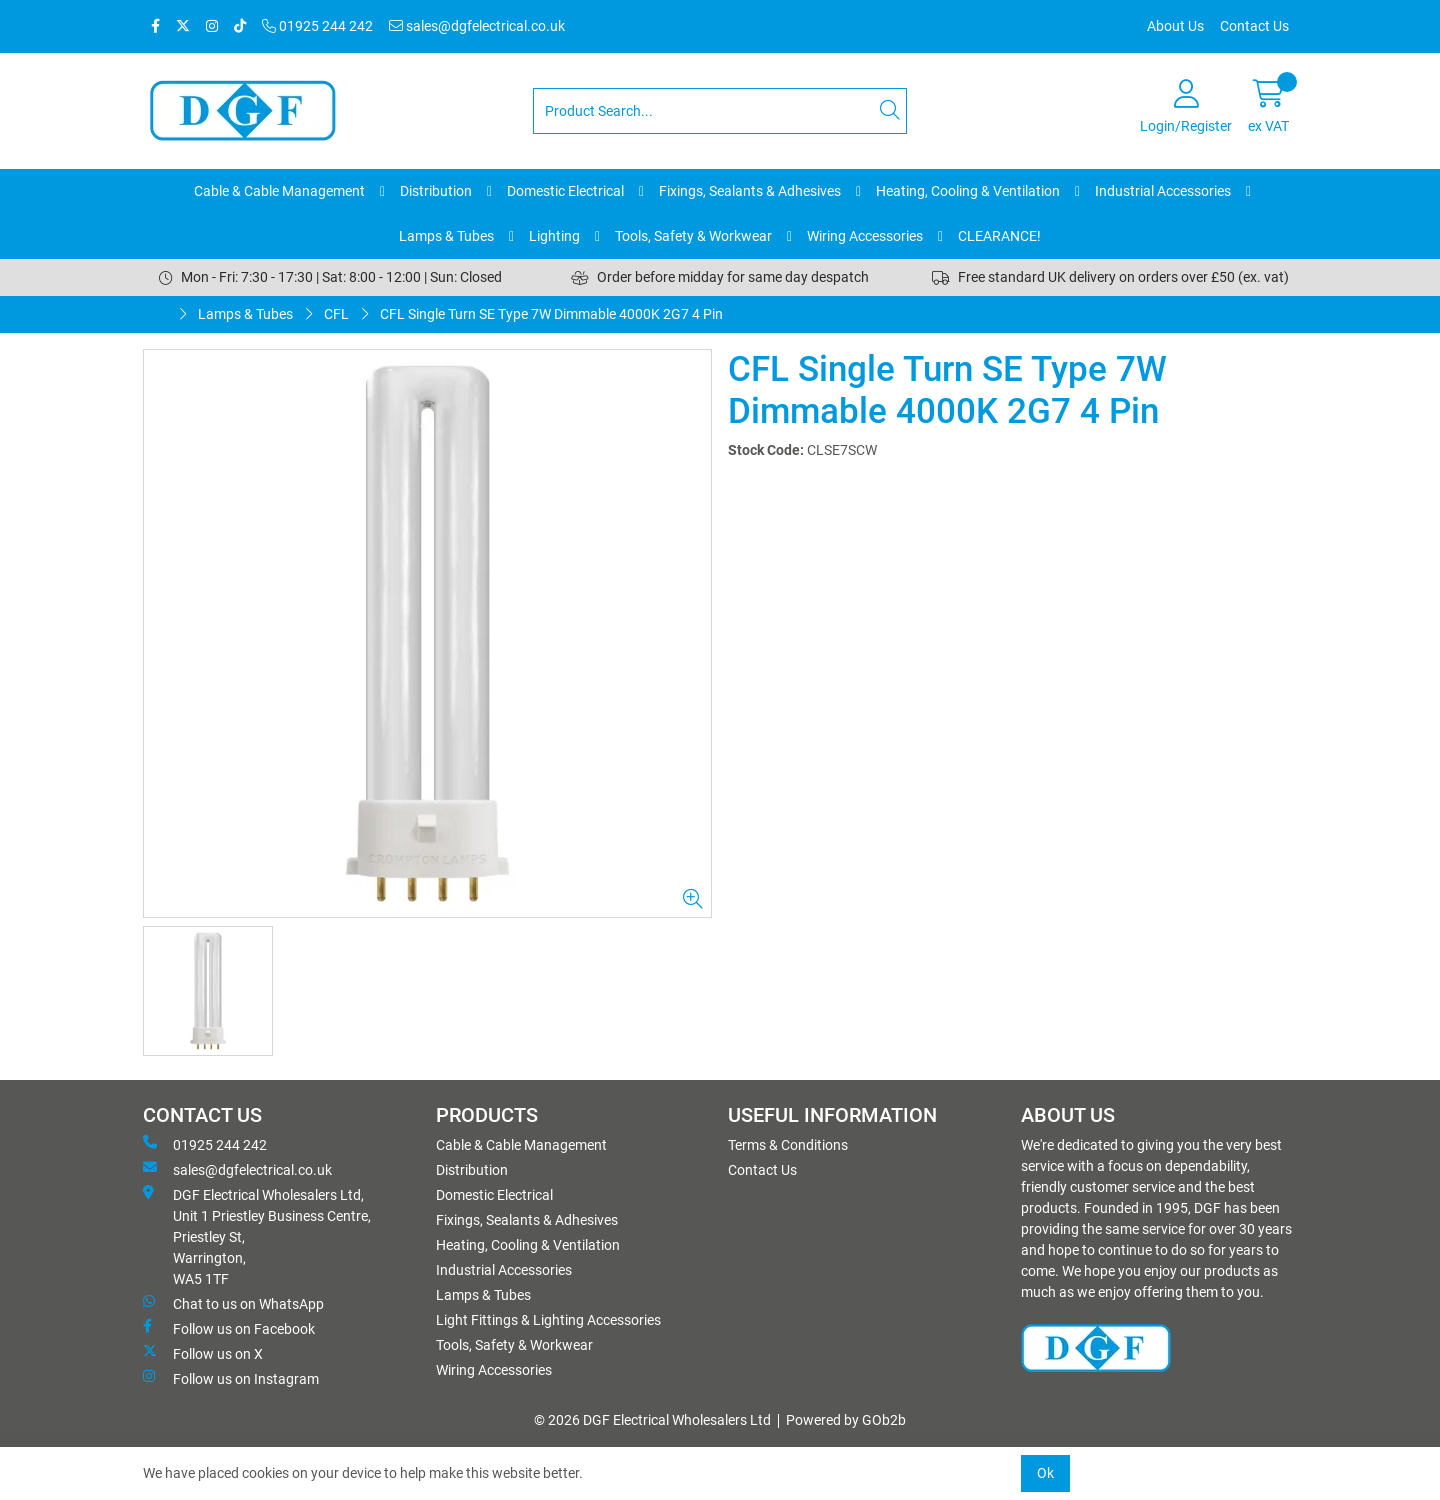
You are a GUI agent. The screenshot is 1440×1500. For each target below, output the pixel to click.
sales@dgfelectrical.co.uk (477, 26)
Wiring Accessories (865, 236)
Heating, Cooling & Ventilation (968, 191)
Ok (1045, 1473)
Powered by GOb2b (846, 1420)
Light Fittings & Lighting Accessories (548, 1320)
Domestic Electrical (565, 191)
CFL (336, 314)
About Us (1175, 26)
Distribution (436, 191)
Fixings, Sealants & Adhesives (750, 191)
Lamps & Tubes (446, 236)
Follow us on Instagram (231, 1378)
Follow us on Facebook (229, 1328)
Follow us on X (203, 1353)
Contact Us (1254, 26)
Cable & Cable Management (279, 191)
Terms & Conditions (788, 1145)
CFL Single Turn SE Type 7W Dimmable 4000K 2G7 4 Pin (551, 314)
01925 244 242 (317, 26)
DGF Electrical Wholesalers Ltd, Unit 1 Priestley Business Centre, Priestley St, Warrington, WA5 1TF (257, 1236)
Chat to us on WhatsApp (233, 1303)
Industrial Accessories (1163, 191)
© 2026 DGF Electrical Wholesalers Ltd (652, 1420)
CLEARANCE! (999, 236)
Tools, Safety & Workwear (693, 236)
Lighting (554, 236)
